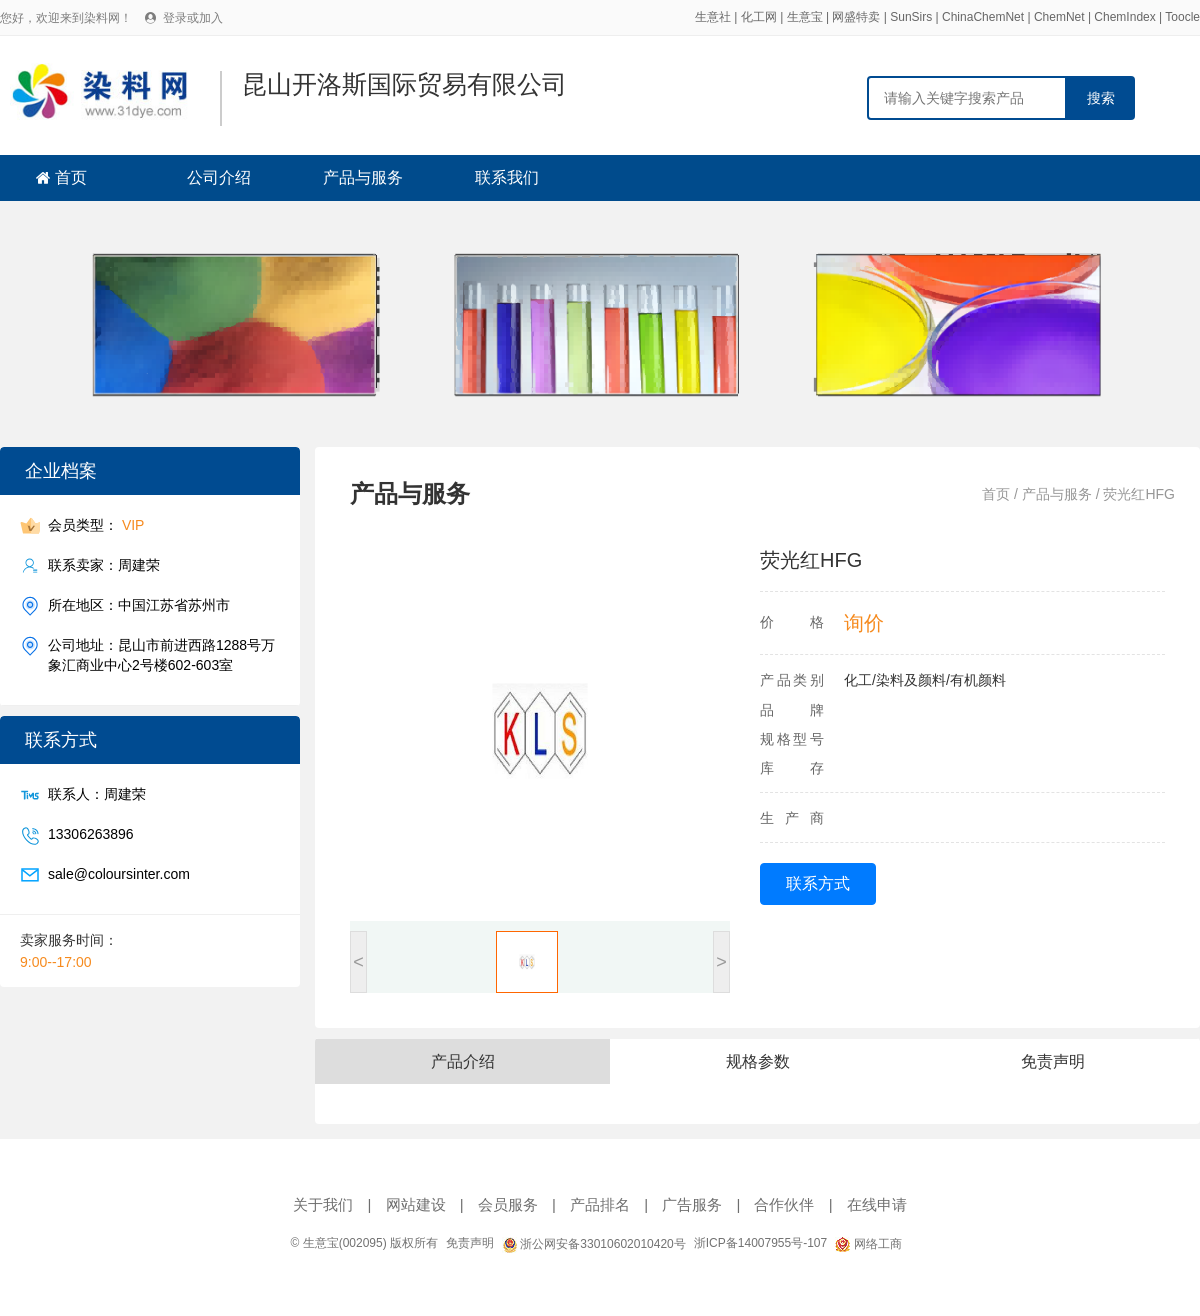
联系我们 (507, 177)
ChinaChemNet (983, 17)
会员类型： (96, 525)
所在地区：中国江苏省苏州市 (139, 605)
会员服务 (508, 1204)
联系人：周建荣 (97, 794)
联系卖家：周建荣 (104, 565)
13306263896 (91, 834)
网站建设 (416, 1204)
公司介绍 (219, 177)
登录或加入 (193, 18)
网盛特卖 (856, 17)
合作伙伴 (784, 1204)
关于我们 (323, 1204)
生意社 (713, 17)
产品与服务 (363, 177)
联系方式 (818, 883)
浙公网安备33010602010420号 (594, 1244)
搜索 (1101, 98)
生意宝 (805, 17)
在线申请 (877, 1204)
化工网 (759, 17)
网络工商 (868, 1244)
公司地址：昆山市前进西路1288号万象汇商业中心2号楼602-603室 (161, 654)
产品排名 (600, 1204)
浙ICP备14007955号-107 (760, 1243)
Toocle (1182, 17)
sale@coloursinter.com (119, 874)
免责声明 (470, 1243)
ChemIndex (1124, 17)
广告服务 (692, 1204)
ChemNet (1059, 17)
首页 (71, 177)
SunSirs (911, 17)
